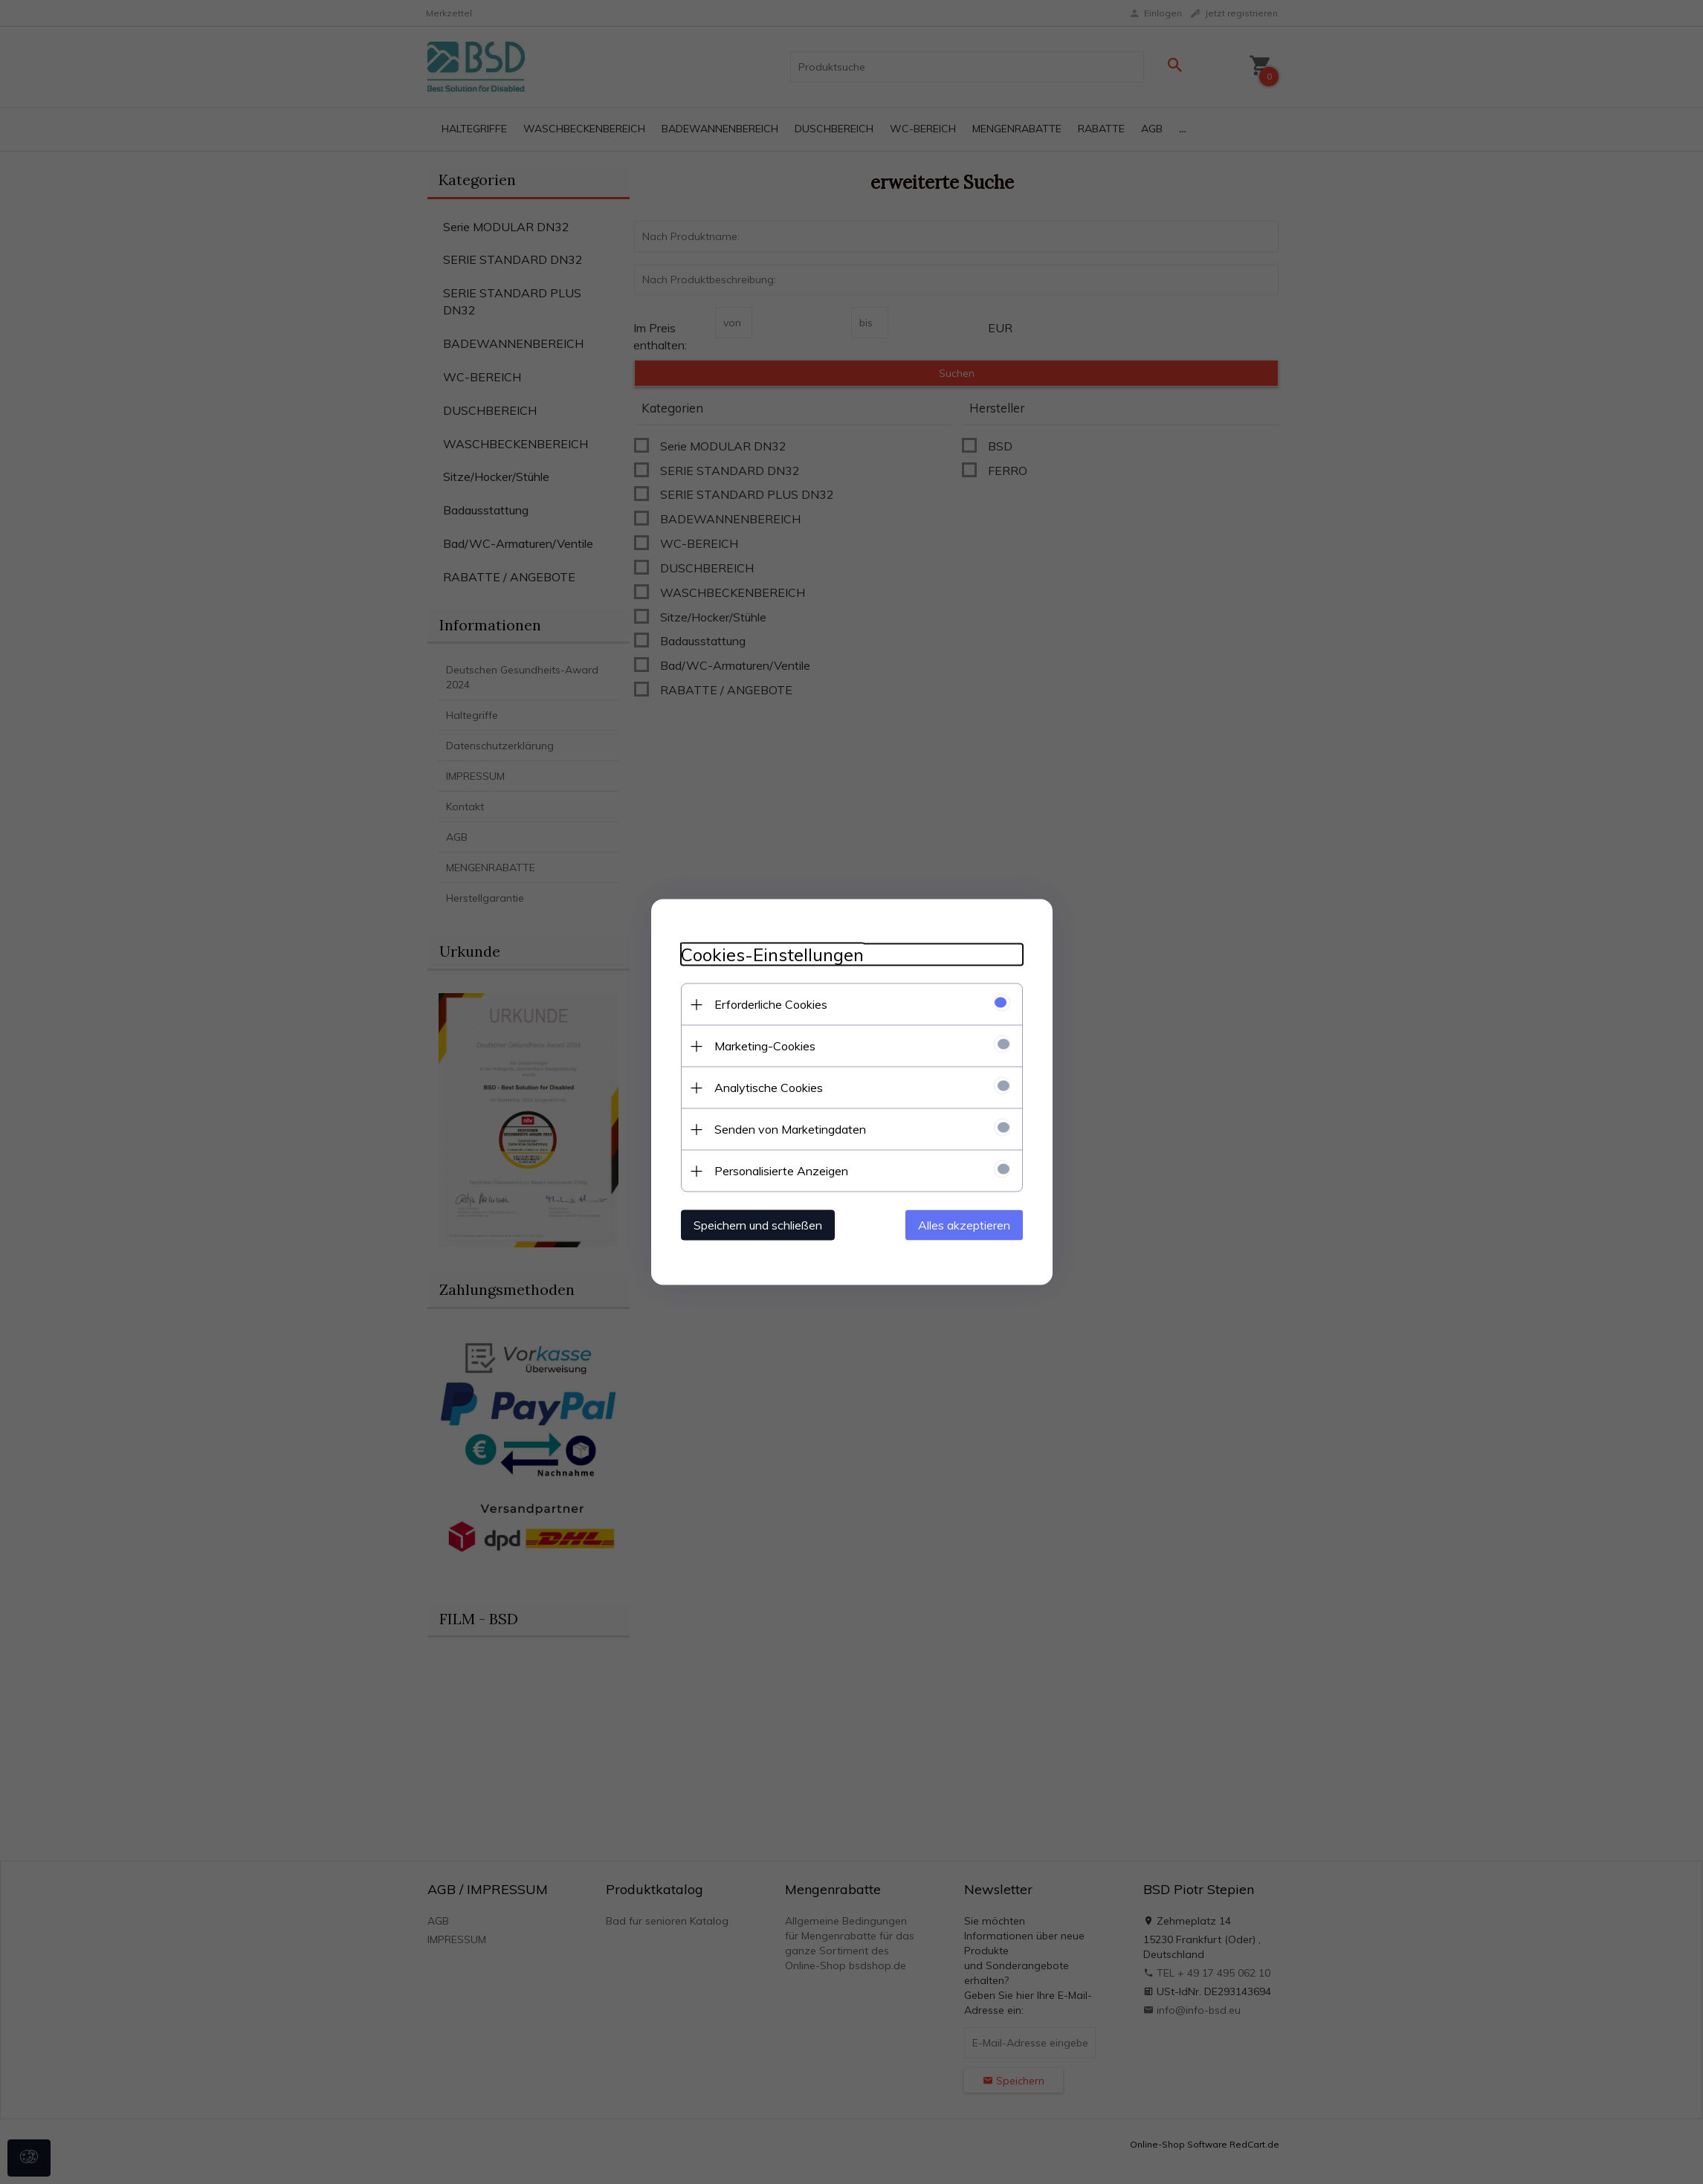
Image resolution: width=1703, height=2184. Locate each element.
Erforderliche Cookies (770, 1004)
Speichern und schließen (758, 1225)
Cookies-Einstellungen (772, 955)
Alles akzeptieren (964, 1225)
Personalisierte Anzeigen (781, 1170)
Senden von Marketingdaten (790, 1129)
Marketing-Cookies (764, 1045)
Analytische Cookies (768, 1087)
